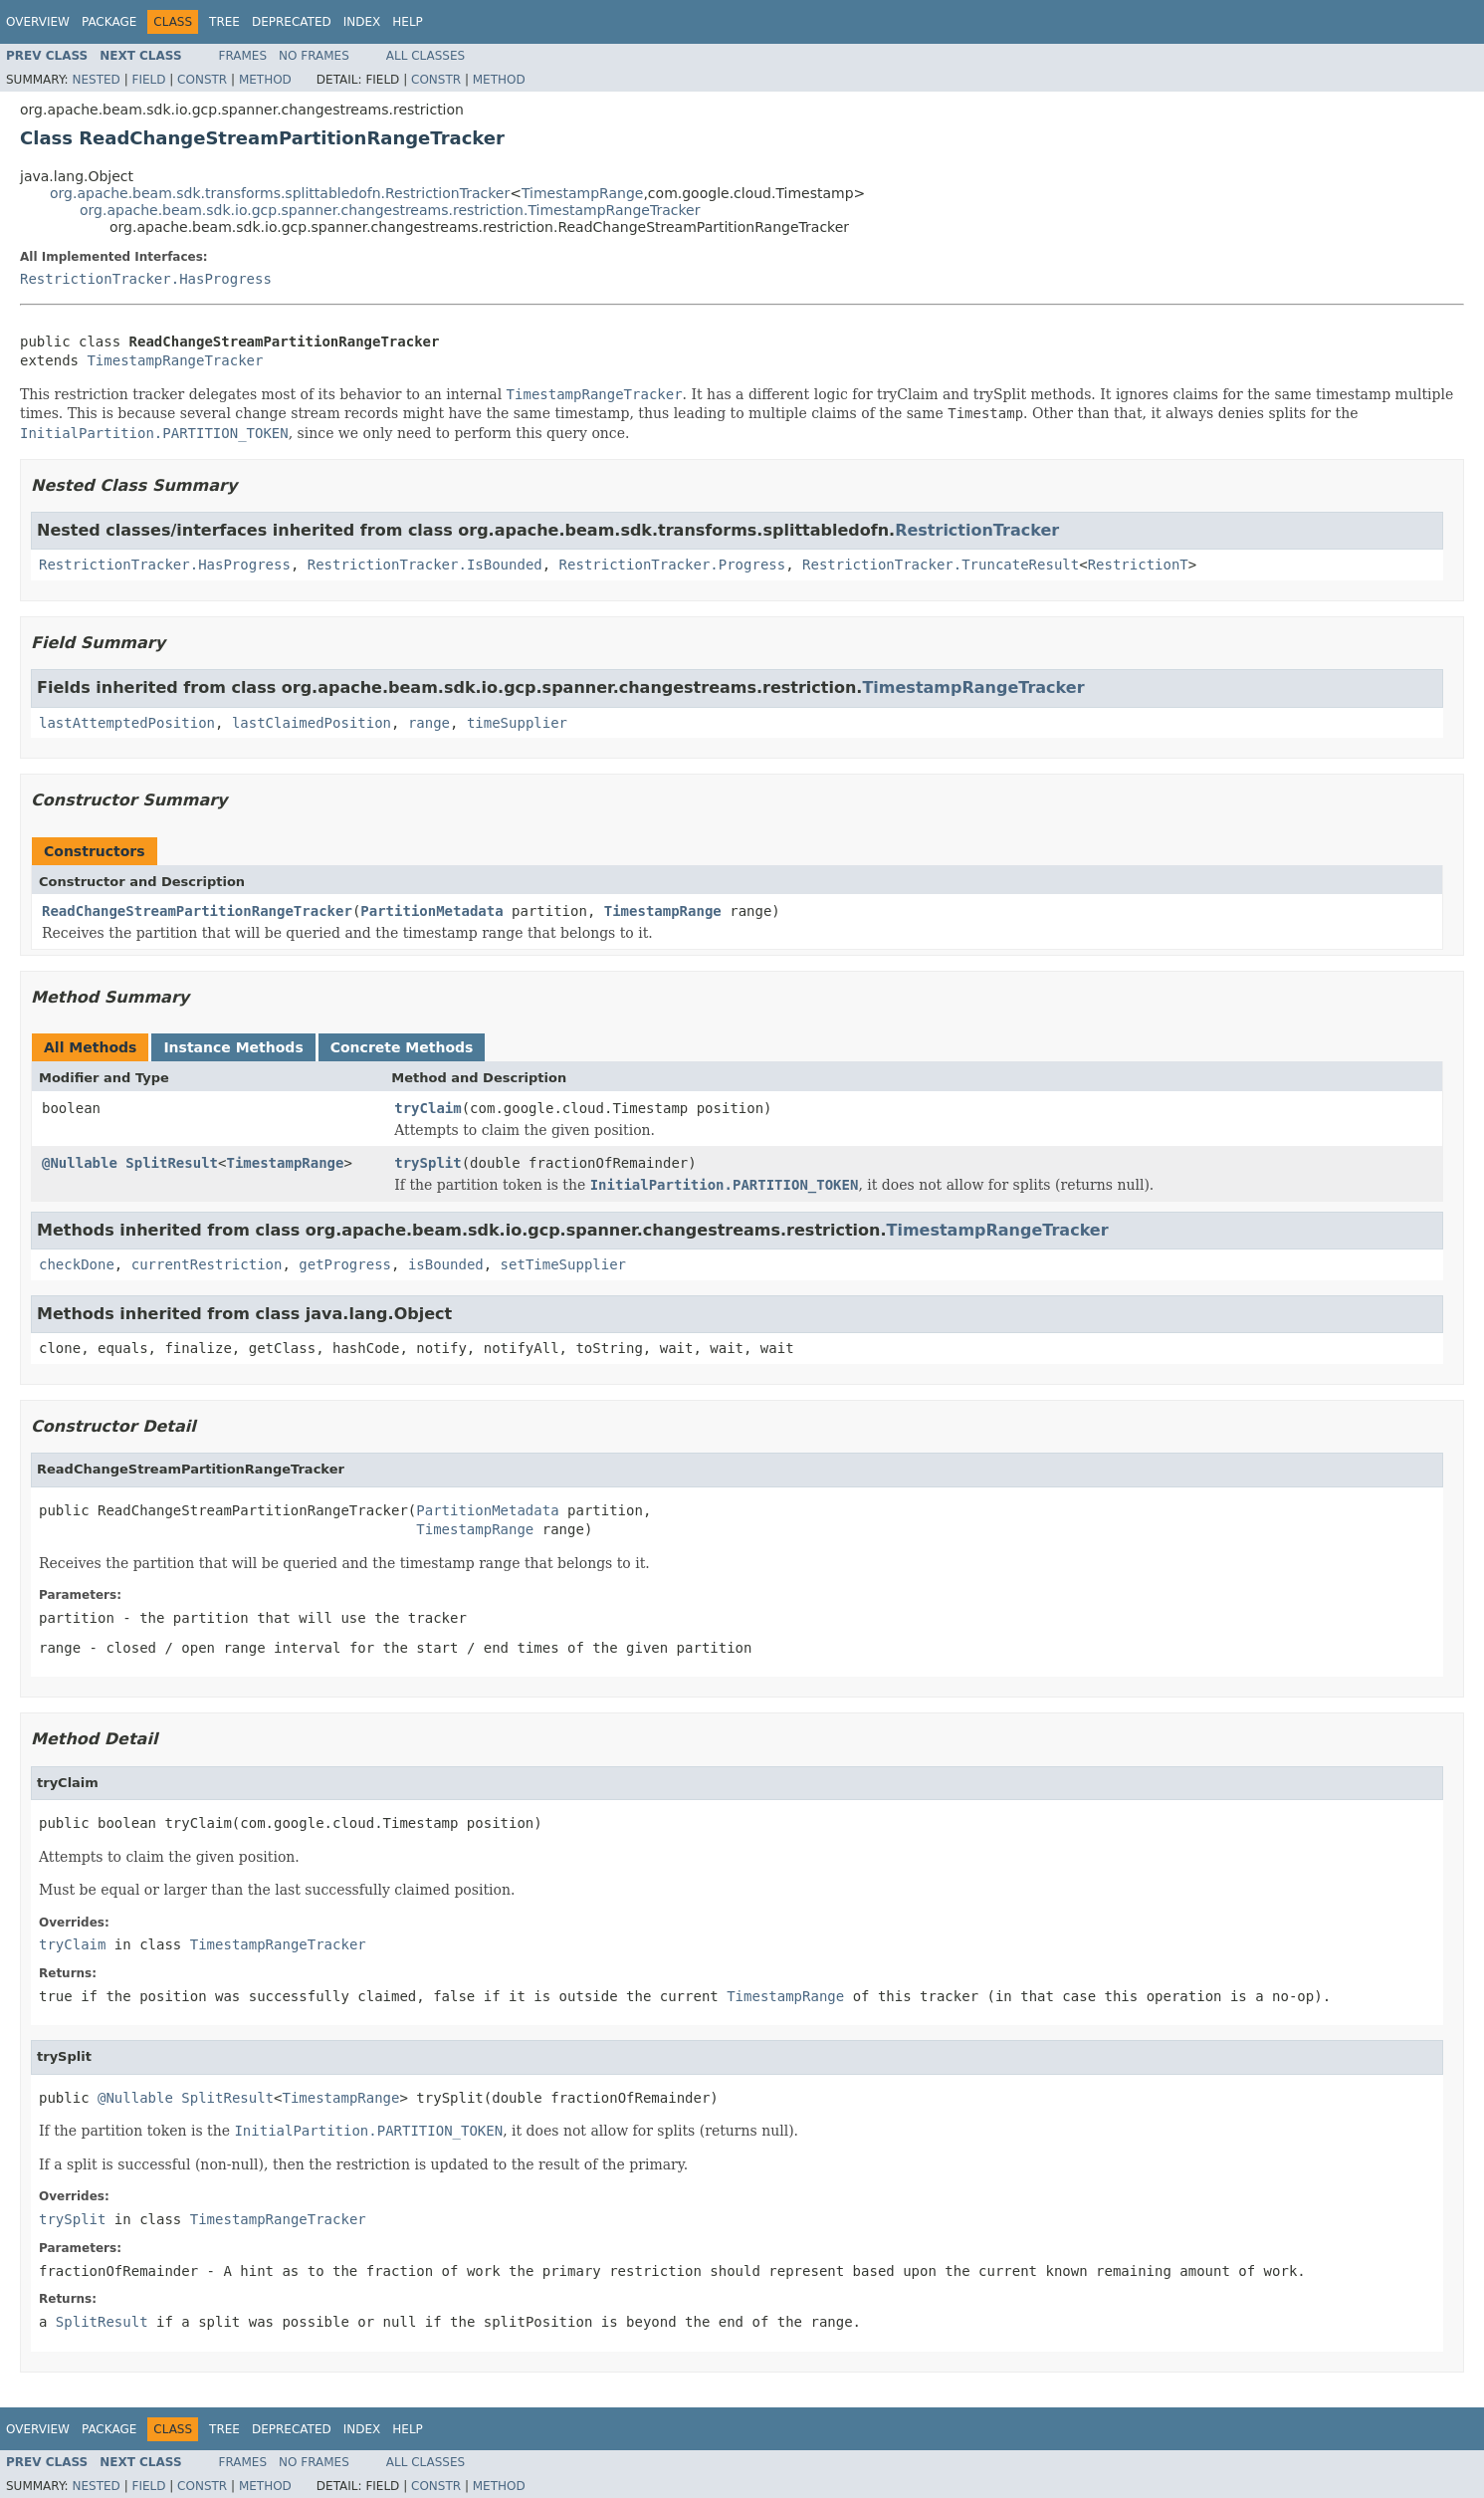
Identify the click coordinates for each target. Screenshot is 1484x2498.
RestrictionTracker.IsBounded (425, 564)
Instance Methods (233, 1047)
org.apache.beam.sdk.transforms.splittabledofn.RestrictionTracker (280, 193)
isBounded (446, 1264)
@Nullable (79, 1163)
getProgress (345, 1264)
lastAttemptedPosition (127, 723)
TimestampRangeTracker (175, 360)
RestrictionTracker (977, 530)
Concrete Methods (402, 1047)
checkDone (76, 1264)
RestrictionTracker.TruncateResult (940, 564)
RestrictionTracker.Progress (672, 564)
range (429, 723)
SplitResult (171, 1163)
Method (265, 80)
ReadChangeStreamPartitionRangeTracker (197, 911)
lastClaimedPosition (311, 723)
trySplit (427, 1163)
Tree (224, 22)
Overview (38, 22)
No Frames (314, 56)
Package (109, 22)
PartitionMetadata (431, 911)
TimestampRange (583, 193)
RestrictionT (1138, 564)
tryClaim (427, 1108)
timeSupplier (517, 723)
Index (362, 22)
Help (407, 22)
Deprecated (291, 22)
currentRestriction (207, 1264)
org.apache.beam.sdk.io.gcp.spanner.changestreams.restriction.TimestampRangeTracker (390, 210)
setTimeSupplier (563, 1264)
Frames (243, 56)
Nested (95, 80)
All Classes (425, 56)
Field (148, 80)
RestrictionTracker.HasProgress (146, 279)
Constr (202, 80)
